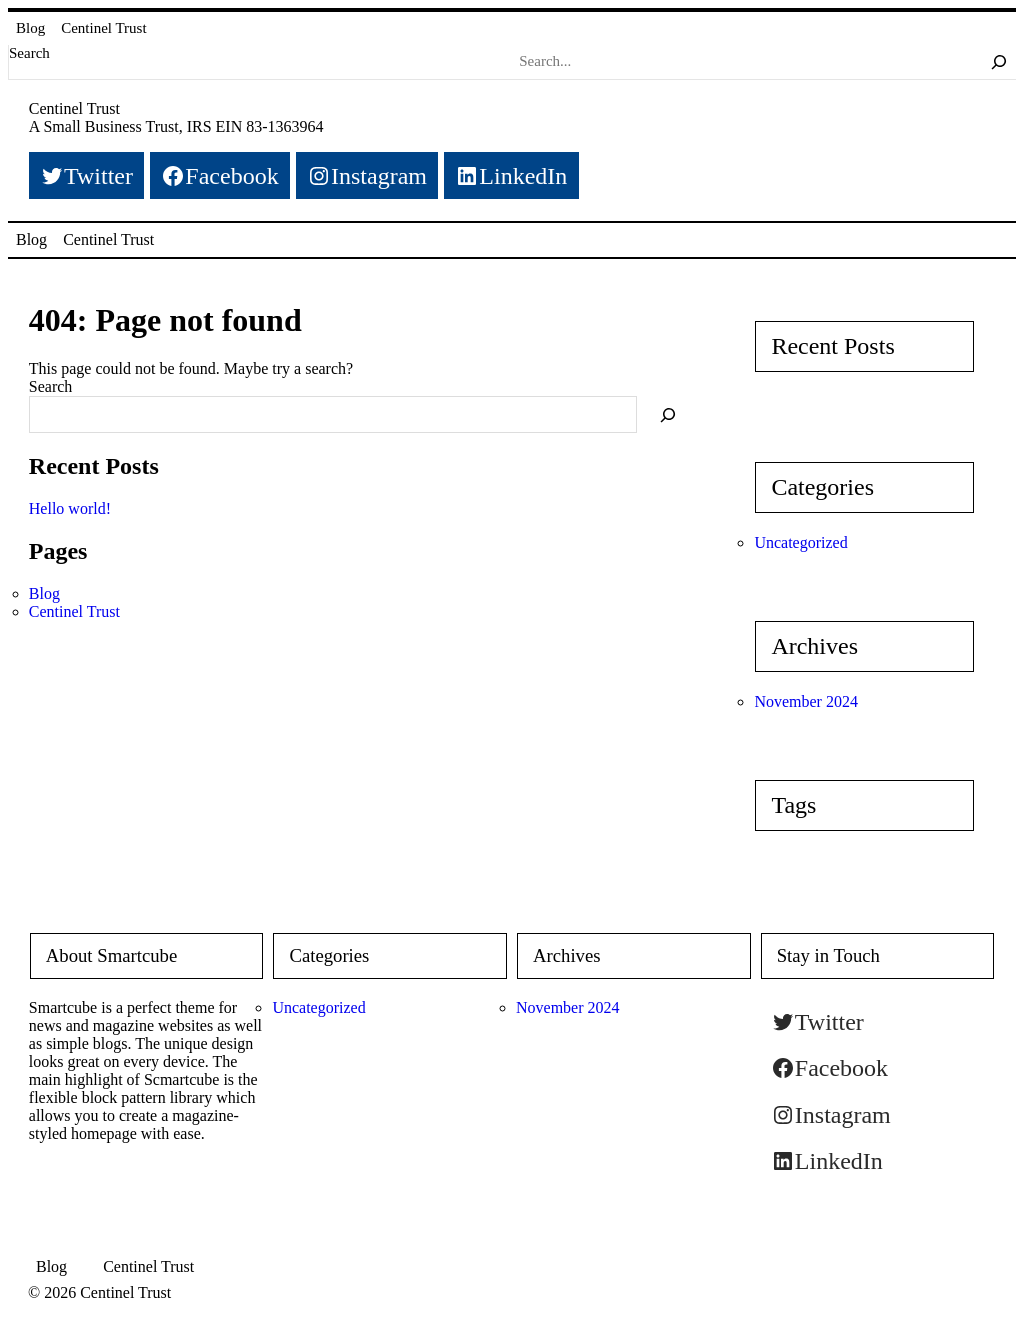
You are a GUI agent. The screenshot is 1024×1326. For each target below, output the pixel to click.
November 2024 (806, 701)
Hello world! (70, 508)
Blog (30, 28)
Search (29, 53)
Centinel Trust (103, 28)
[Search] (999, 62)
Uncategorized (800, 542)
